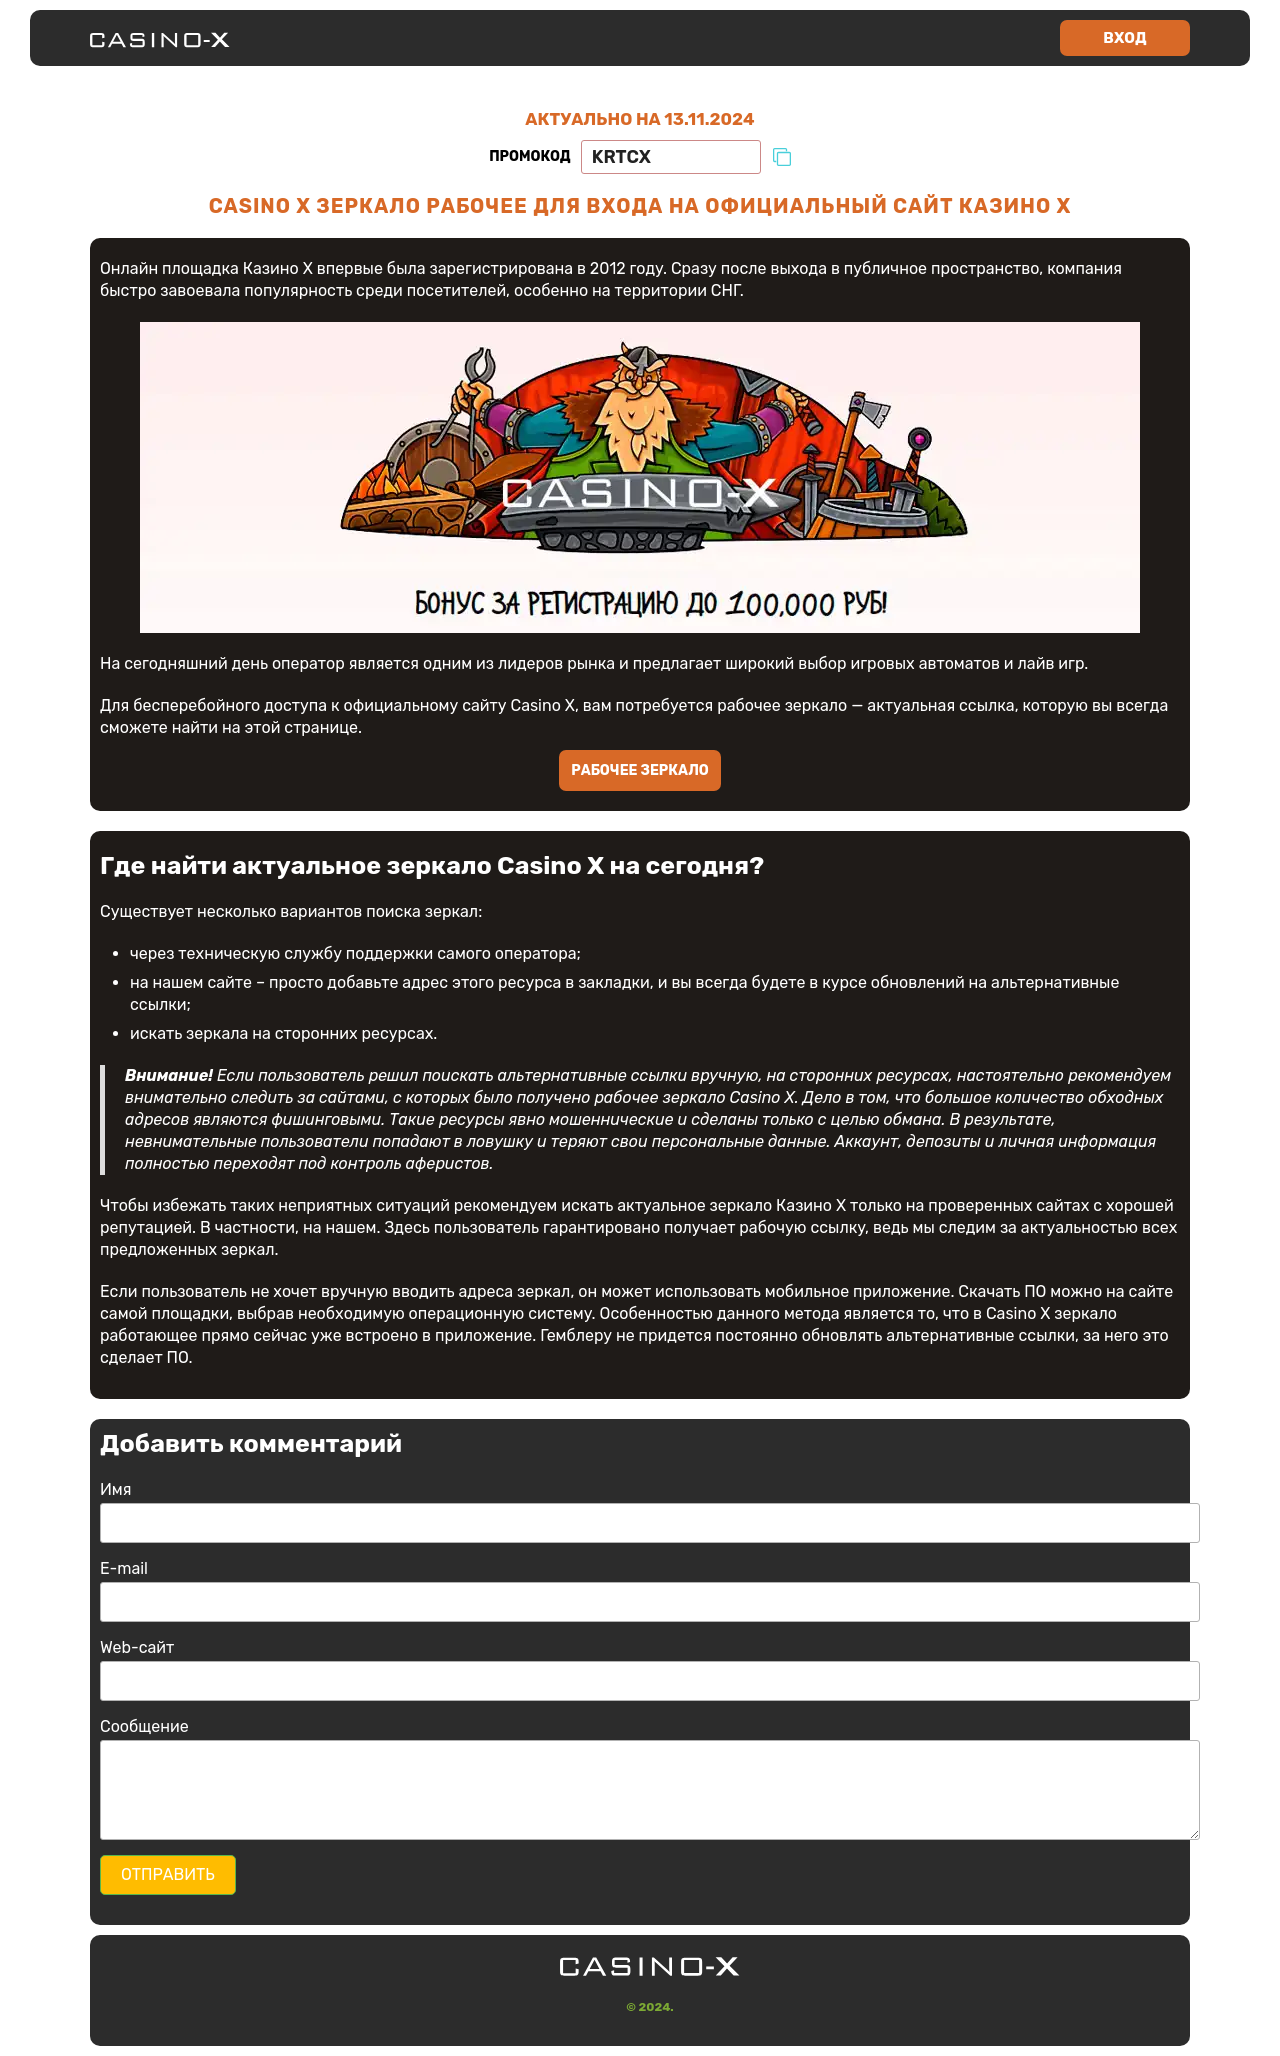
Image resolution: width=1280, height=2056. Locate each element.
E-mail (124, 1568)
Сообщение (144, 1726)
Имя (116, 1489)
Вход (1124, 38)
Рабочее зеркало (640, 770)
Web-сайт (137, 1647)
